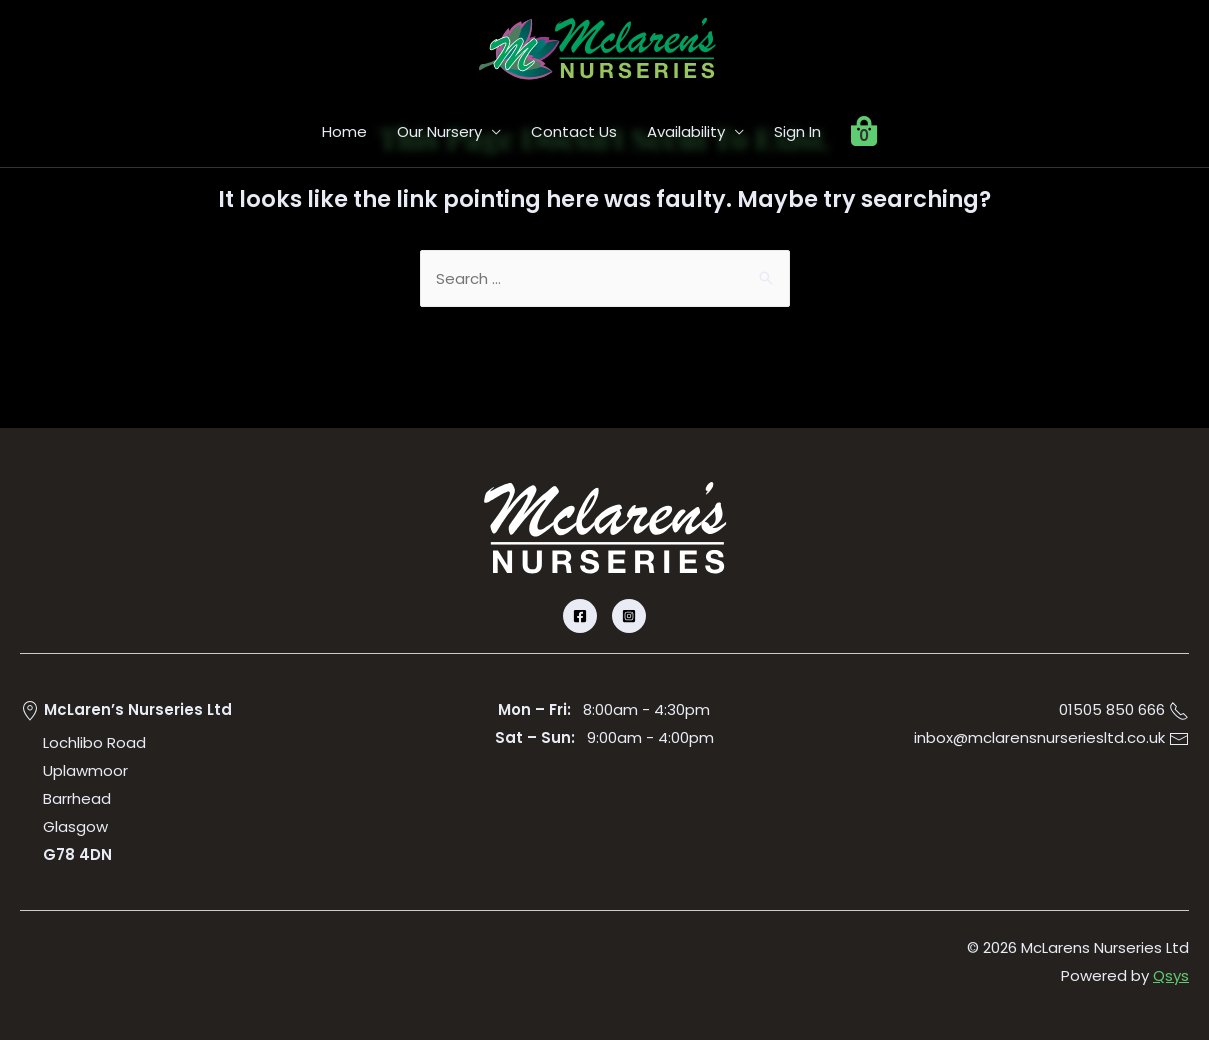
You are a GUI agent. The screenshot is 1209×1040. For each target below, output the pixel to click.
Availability (686, 131)
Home (344, 131)
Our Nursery (439, 131)
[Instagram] (629, 616)
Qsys (1171, 975)
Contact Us (574, 131)
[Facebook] (580, 616)
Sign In (797, 131)
